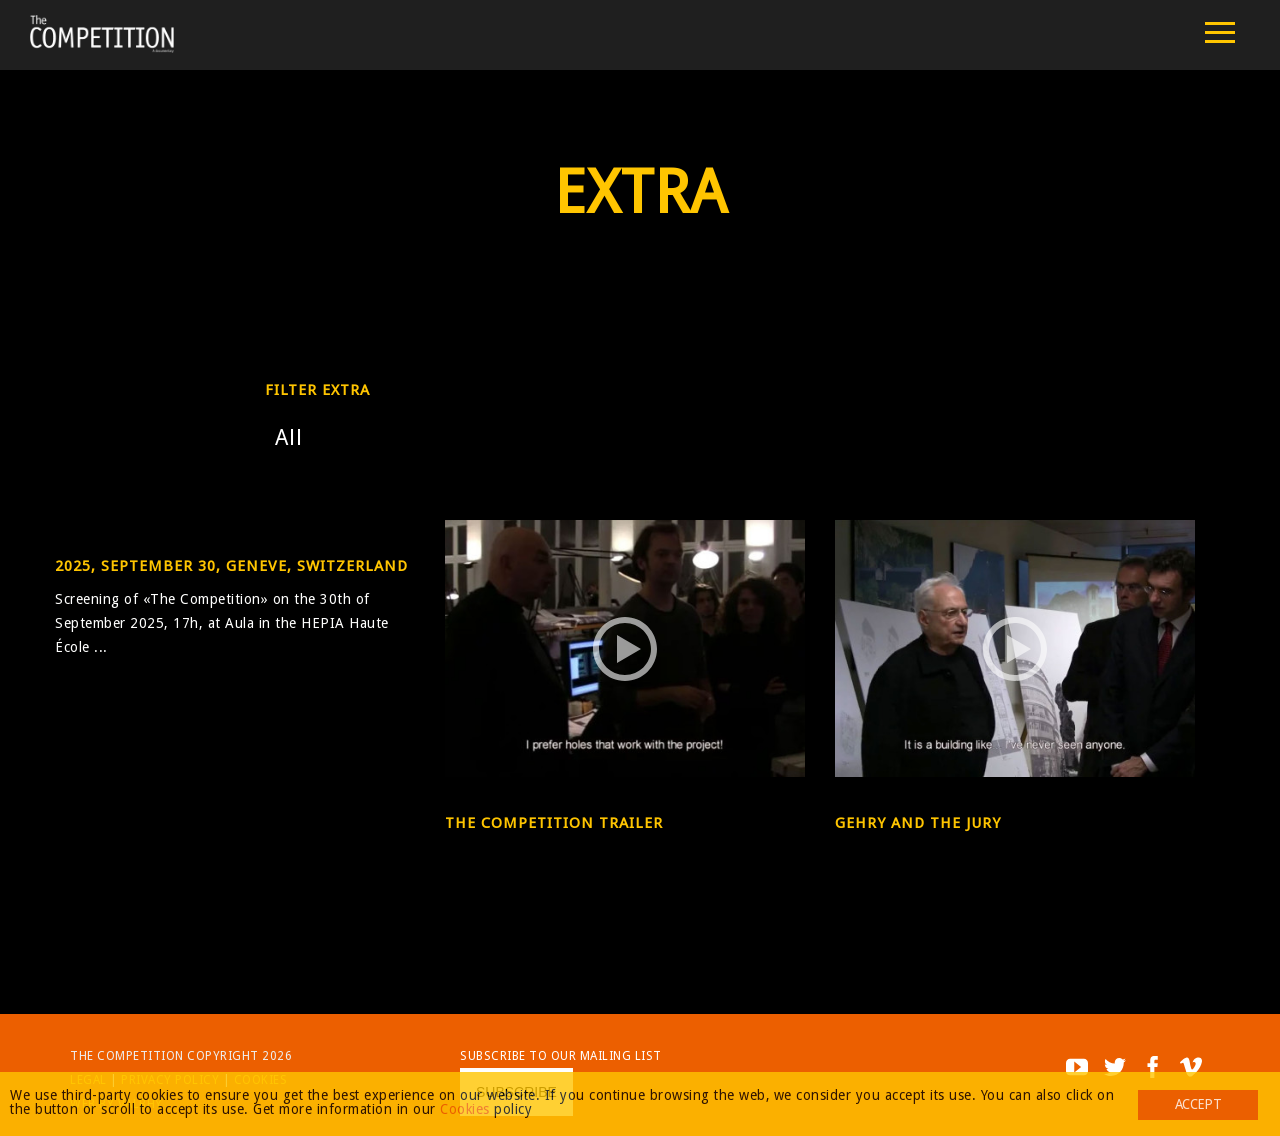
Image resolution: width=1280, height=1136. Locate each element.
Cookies (465, 1109)
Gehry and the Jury (918, 823)
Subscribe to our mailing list (561, 1056)
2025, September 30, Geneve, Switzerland (231, 566)
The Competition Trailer (554, 823)
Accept (1198, 1104)
